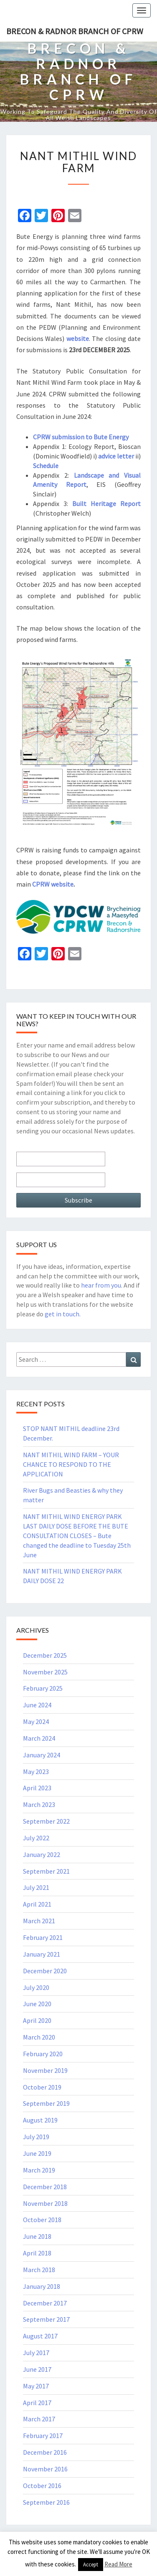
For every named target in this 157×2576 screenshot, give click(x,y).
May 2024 (36, 1721)
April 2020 (37, 2020)
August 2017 (40, 2336)
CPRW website (52, 884)
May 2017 (36, 2386)
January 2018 (41, 2286)
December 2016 (45, 2452)
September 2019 (46, 2103)
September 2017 (46, 2319)
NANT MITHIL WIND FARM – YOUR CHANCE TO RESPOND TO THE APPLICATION (71, 1464)
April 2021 (37, 1904)
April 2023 (37, 1788)
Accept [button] (90, 2564)
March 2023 (39, 1804)
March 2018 (39, 2269)
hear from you (101, 1285)
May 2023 (36, 1771)
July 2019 (36, 2136)
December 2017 (45, 2303)
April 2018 (37, 2253)
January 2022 (41, 1854)
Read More (118, 2564)
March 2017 (39, 2419)
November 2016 (45, 2469)
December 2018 (45, 2187)
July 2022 (36, 1838)
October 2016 (42, 2485)
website (77, 338)
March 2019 (39, 2170)
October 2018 (42, 2219)
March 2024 (39, 1738)
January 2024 (41, 1755)
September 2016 (46, 2502)
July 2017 (36, 2352)
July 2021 (36, 1887)
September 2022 (46, 1821)
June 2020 (37, 2004)
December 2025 (45, 1655)
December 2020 (45, 1971)
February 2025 (43, 1688)
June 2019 (37, 2153)
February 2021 (43, 1937)
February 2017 (43, 2435)
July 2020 (36, 1987)
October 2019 (42, 2087)
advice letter (116, 456)
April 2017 (37, 2402)
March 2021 (39, 1921)
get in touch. (63, 1314)
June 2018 (37, 2236)
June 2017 (37, 2369)
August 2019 (40, 2120)
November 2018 (45, 2203)
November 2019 (45, 2070)
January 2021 (41, 1954)
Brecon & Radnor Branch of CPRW (74, 31)
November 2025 (45, 1672)
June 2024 (37, 1705)
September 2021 (46, 1871)
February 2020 (43, 2054)
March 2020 (39, 2037)
